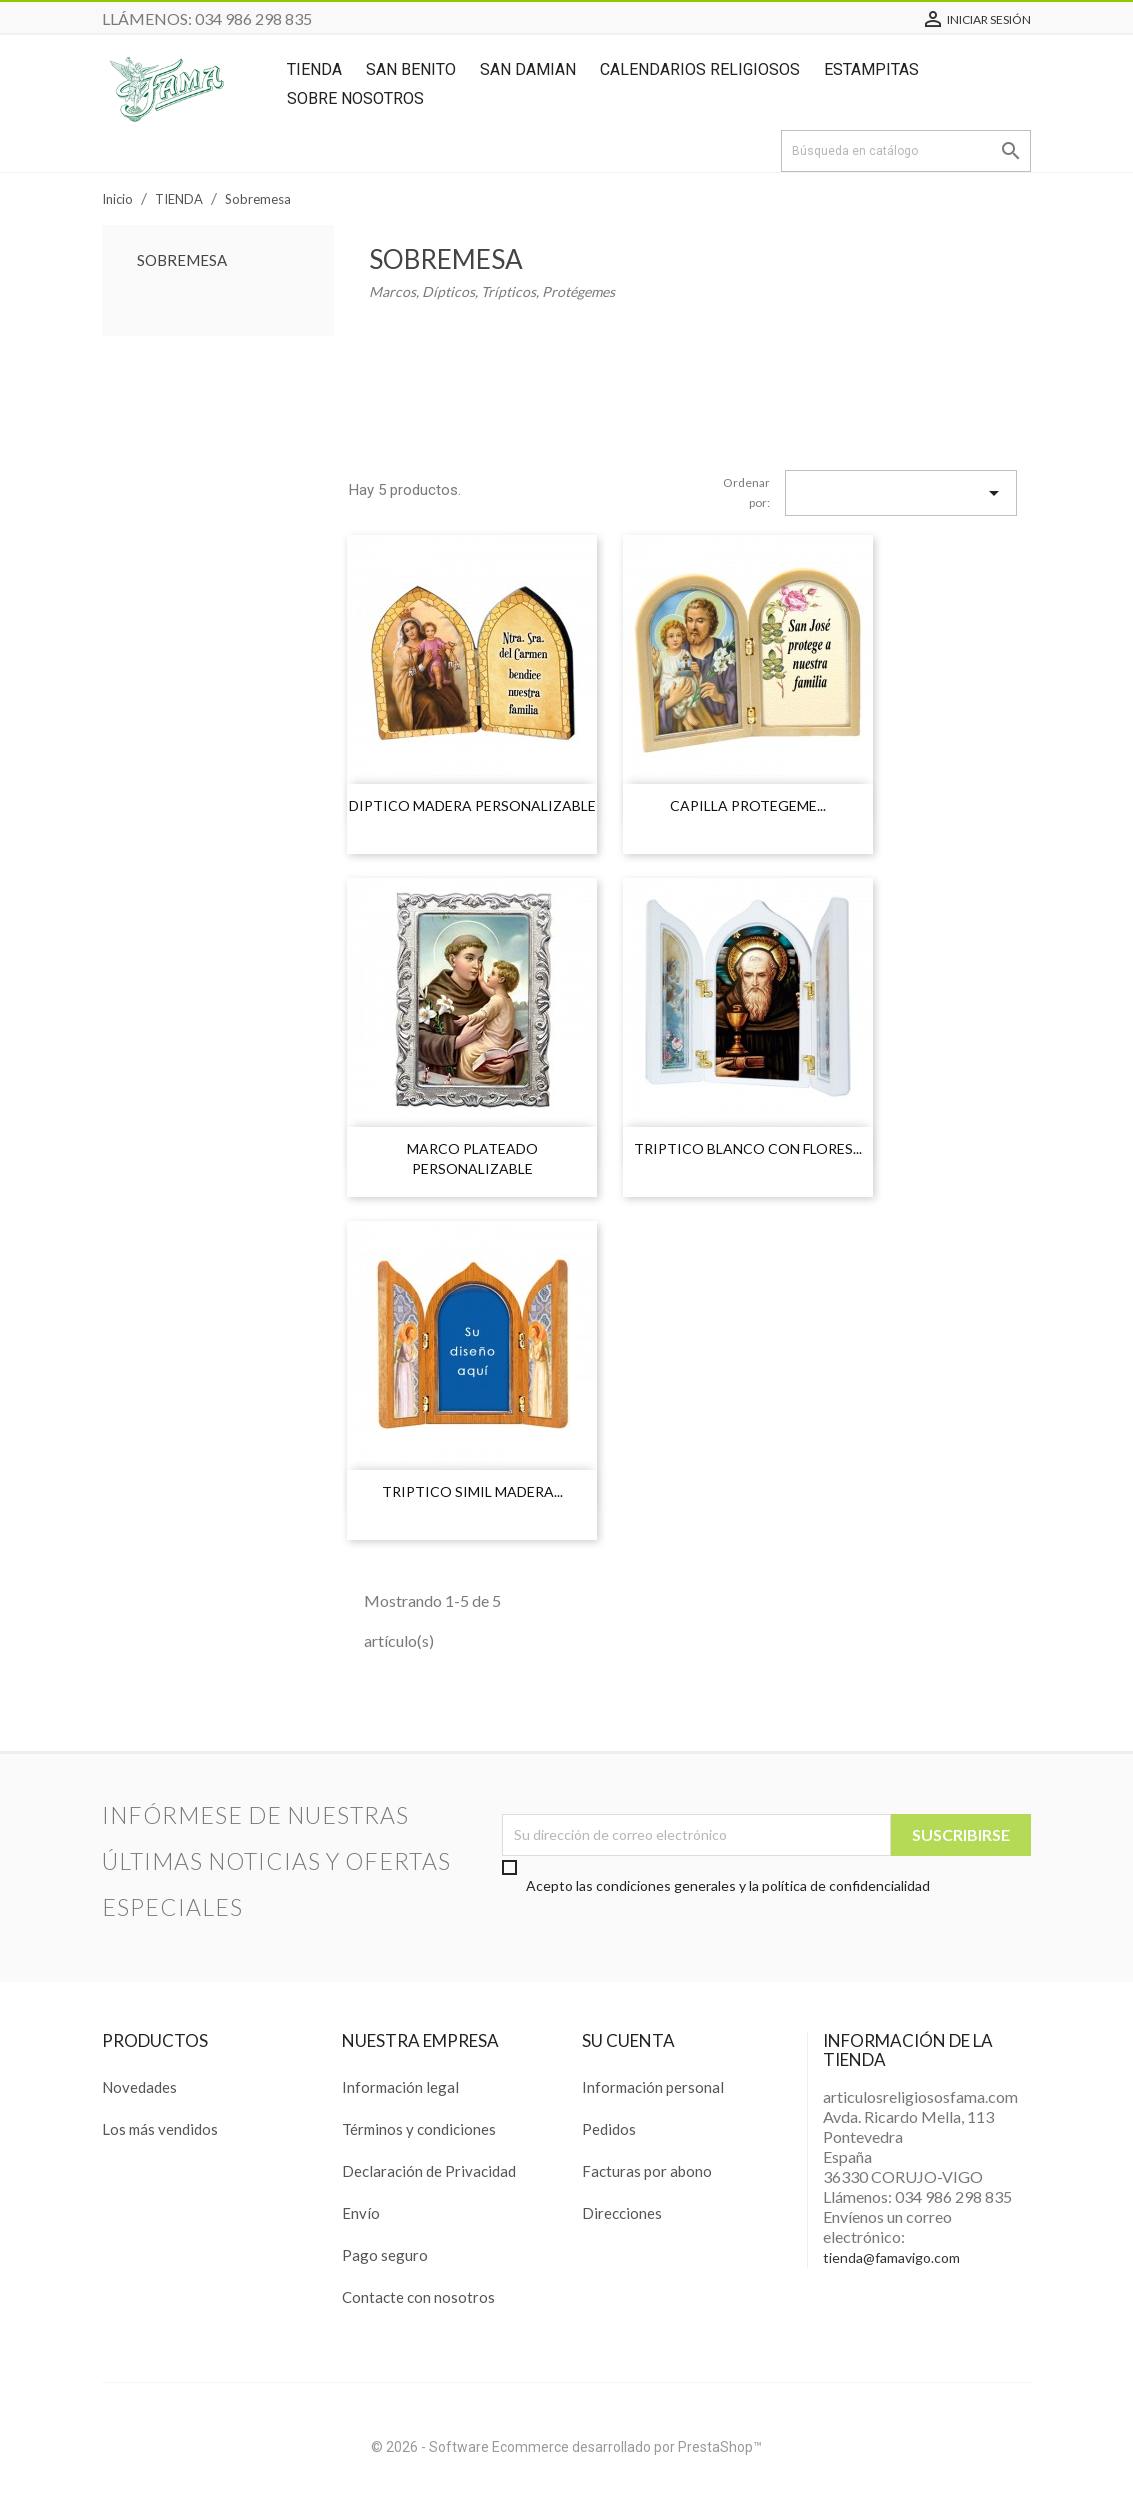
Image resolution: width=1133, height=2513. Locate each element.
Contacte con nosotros (418, 2297)
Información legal (400, 2087)
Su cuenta (628, 2040)
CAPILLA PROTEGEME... (748, 805)
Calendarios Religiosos (700, 69)
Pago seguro (385, 2255)
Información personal (653, 2087)
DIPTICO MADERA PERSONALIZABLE (472, 805)
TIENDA (314, 69)
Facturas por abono (647, 2171)
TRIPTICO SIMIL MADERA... (472, 1491)
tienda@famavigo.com (891, 2257)
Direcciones (622, 2213)
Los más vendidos (160, 2129)
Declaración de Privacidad (429, 2171)
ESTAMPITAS (871, 69)
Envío (361, 2213)
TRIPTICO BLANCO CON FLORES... (748, 1148)
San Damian (528, 69)
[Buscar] (906, 151)
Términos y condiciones (419, 2129)
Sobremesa (182, 260)
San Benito (411, 69)
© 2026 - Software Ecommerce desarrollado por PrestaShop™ (566, 2447)
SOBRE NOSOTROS (355, 98)
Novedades (139, 2087)
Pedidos (609, 2129)
